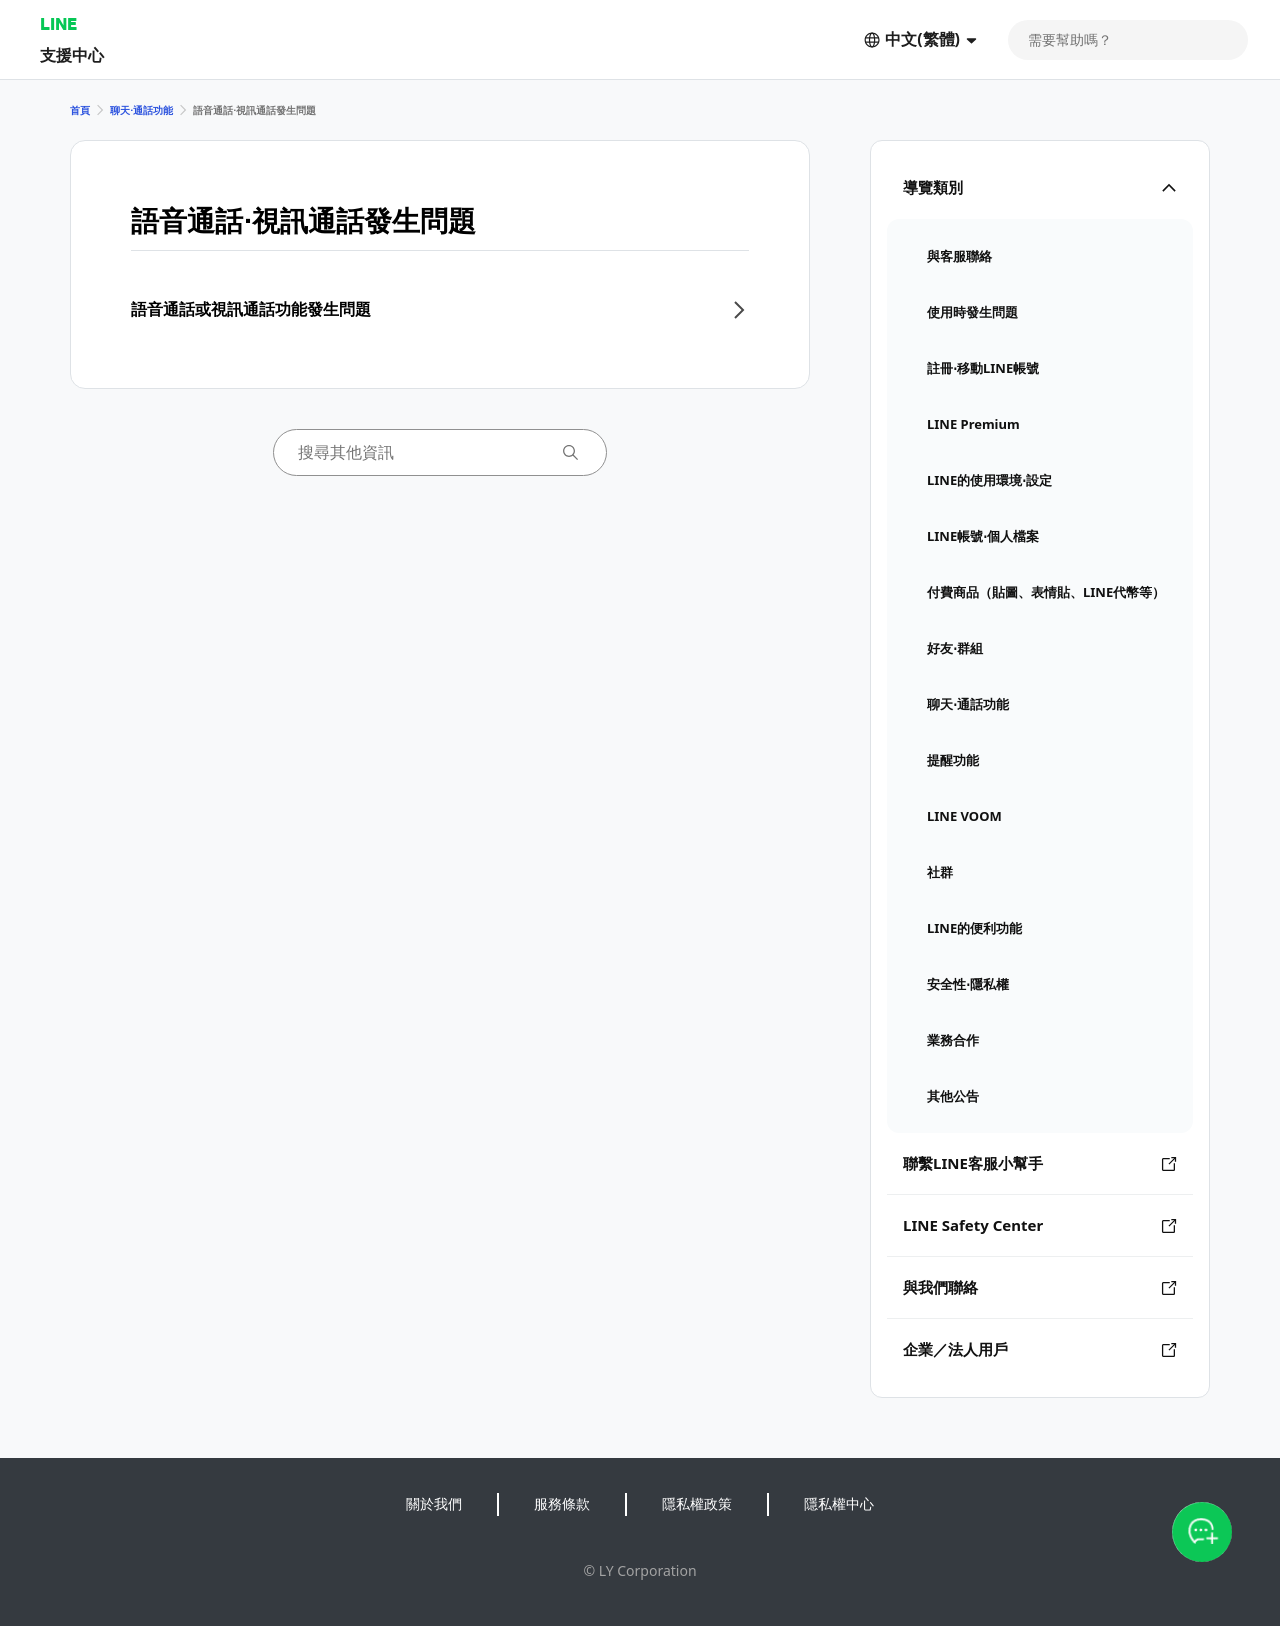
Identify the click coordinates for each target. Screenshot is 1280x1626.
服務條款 (562, 1503)
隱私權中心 (839, 1503)
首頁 (80, 110)
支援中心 (72, 54)
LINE (58, 23)
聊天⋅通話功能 (141, 110)
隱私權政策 (697, 1503)
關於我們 (434, 1503)
